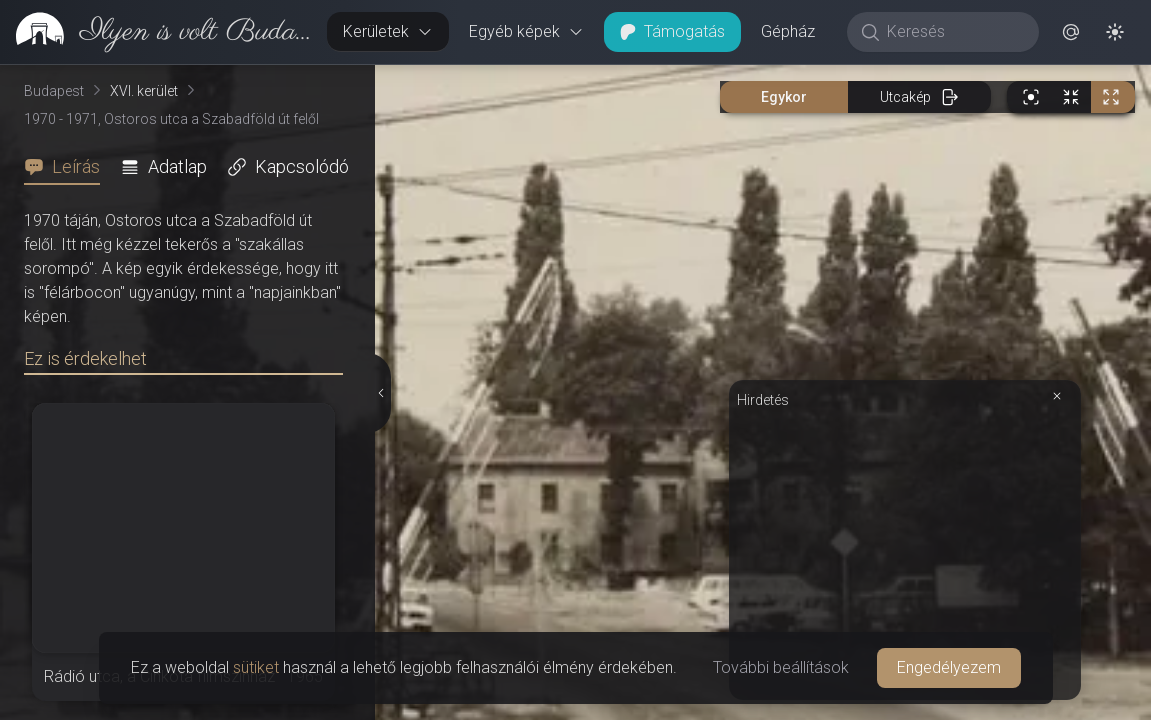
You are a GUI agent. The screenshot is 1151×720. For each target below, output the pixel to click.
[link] (155, 32)
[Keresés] (953, 32)
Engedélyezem (949, 667)
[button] (1071, 32)
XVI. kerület (144, 91)
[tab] (68, 167)
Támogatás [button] (672, 31)
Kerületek (388, 31)
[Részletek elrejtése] (382, 393)
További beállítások (781, 667)
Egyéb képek (526, 31)
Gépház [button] (788, 31)
